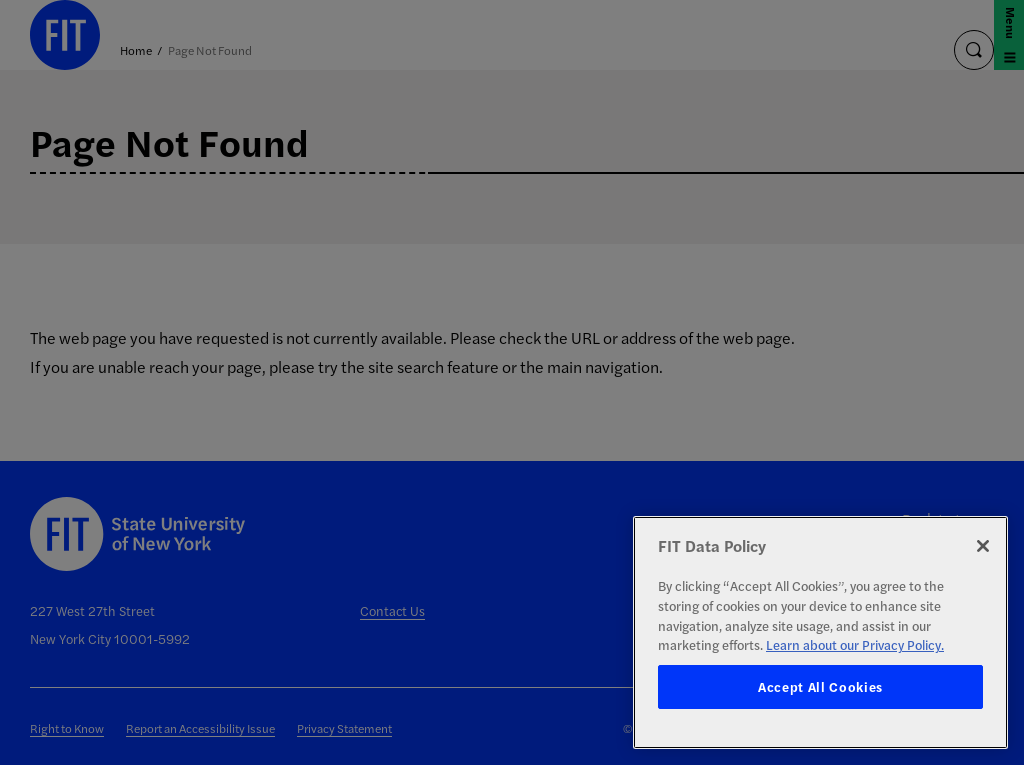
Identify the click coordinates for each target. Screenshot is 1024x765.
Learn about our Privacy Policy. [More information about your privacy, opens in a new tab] (855, 644)
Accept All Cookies (820, 686)
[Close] (983, 546)
